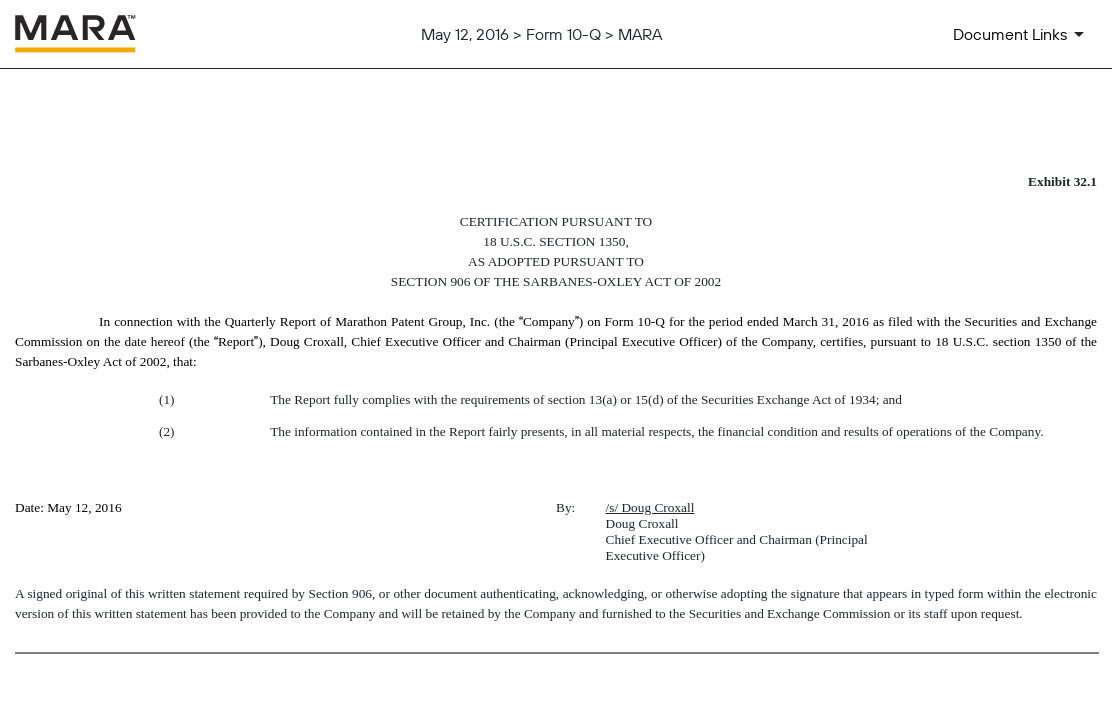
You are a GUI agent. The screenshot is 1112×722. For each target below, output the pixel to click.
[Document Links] (1022, 34)
